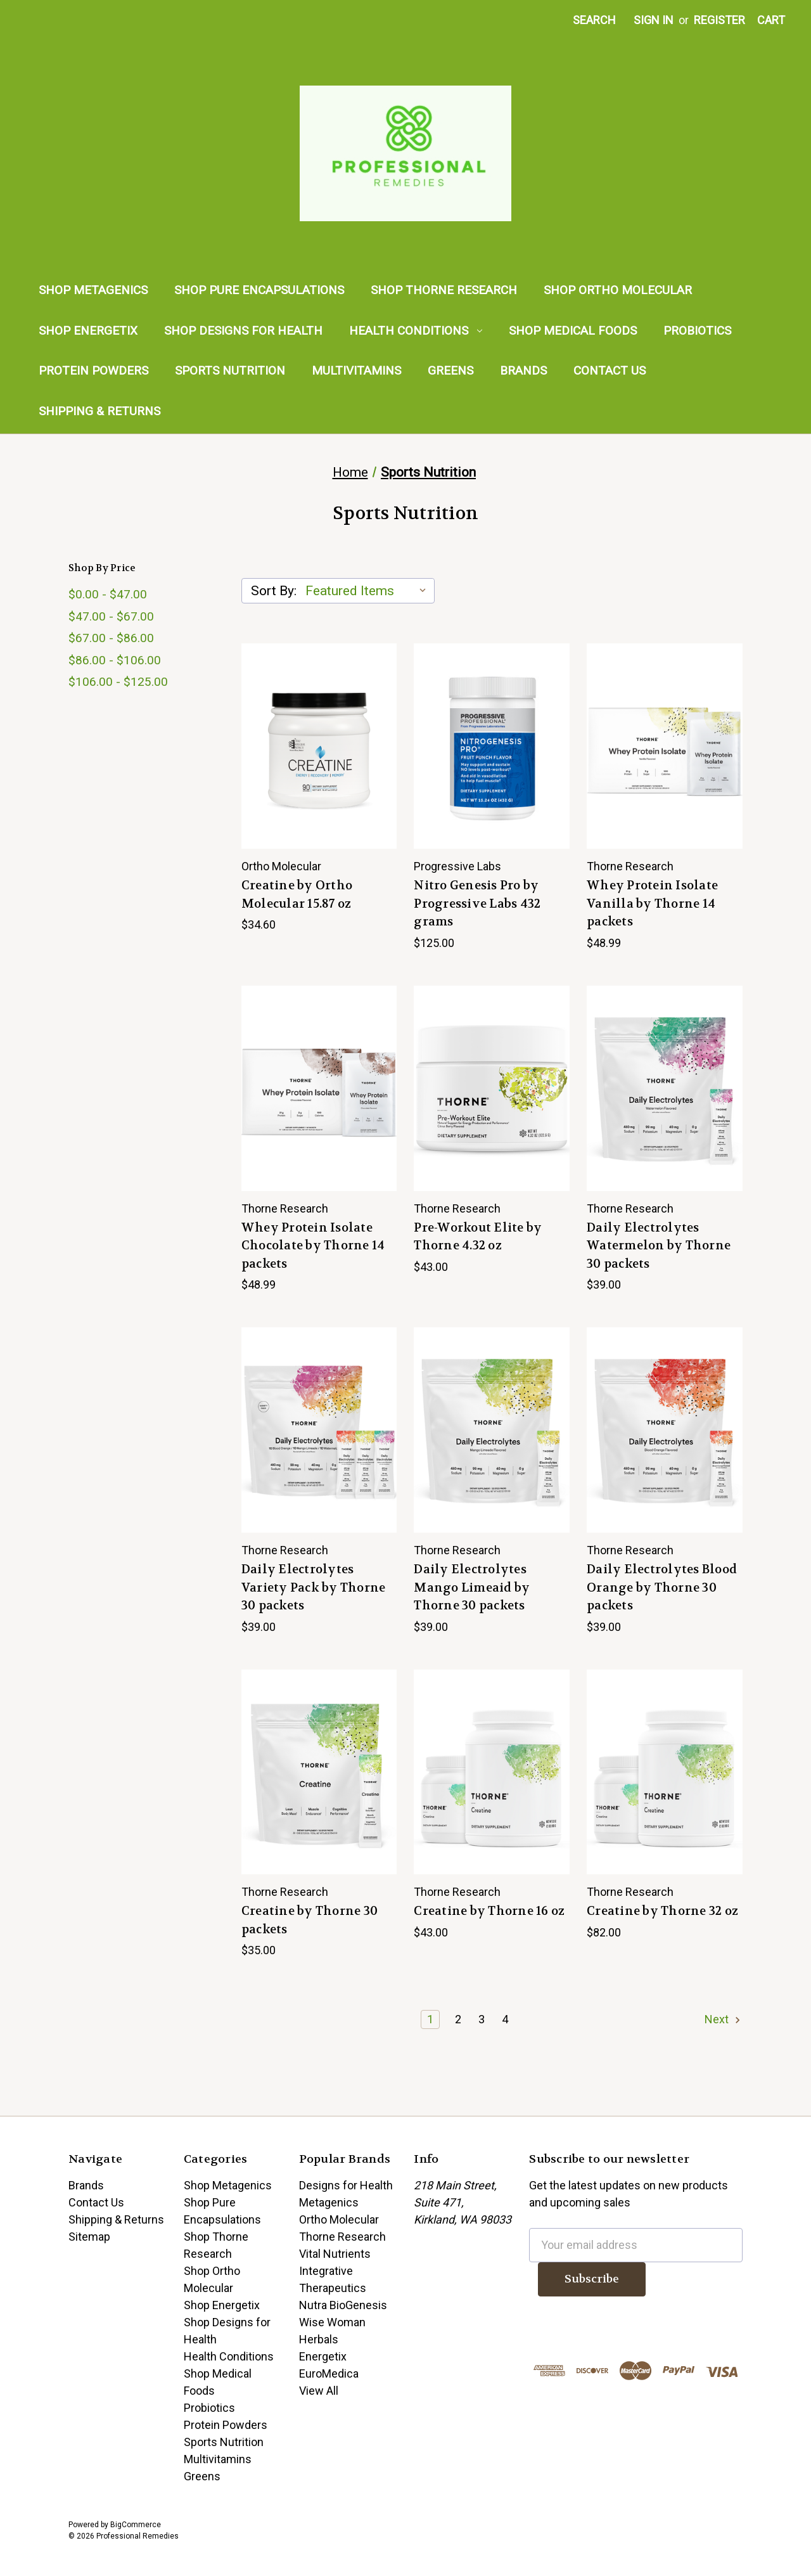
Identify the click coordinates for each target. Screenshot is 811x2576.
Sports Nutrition (230, 370)
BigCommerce (135, 2524)
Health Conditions (415, 330)
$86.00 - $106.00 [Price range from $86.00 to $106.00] (114, 660)
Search (594, 20)
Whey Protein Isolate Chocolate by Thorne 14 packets (313, 1246)
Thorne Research (342, 2236)
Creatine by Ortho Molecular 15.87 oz (296, 894)
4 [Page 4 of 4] (505, 2019)
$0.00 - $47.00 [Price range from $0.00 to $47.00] (107, 594)
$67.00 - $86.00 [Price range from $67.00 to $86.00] (111, 638)
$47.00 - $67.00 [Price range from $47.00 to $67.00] (111, 616)
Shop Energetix (88, 330)
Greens (450, 370)
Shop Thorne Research (444, 290)
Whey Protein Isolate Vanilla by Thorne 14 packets (652, 903)
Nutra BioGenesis (343, 2305)
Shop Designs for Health (243, 330)
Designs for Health (346, 2185)
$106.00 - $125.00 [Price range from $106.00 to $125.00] (118, 681)
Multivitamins (356, 370)
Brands (523, 370)
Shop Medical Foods (573, 330)
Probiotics (697, 330)
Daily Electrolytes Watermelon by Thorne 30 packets (659, 1246)
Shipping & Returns (99, 411)
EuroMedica (329, 2373)
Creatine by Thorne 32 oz (662, 1911)
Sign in (654, 20)
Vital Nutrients (335, 2253)
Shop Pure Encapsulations (259, 290)
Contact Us (609, 370)
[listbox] (368, 591)
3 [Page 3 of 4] (481, 2019)
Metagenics (329, 2202)
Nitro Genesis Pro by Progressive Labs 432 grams (477, 903)
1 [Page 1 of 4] (430, 2019)
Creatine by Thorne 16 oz (489, 1911)
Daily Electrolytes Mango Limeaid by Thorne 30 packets (472, 1587)
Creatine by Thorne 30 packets (309, 1920)
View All (318, 2390)
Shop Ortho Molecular (618, 290)
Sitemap (89, 2236)
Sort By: (274, 590)
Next (723, 2019)
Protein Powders (93, 370)
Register (719, 20)
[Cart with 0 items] (771, 20)
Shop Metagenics (93, 290)
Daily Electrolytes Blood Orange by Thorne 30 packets (662, 1587)
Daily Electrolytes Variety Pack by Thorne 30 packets (313, 1587)
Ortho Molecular (339, 2219)
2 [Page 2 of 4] (458, 2019)
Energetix (323, 2356)
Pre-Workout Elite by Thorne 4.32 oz (478, 1237)
